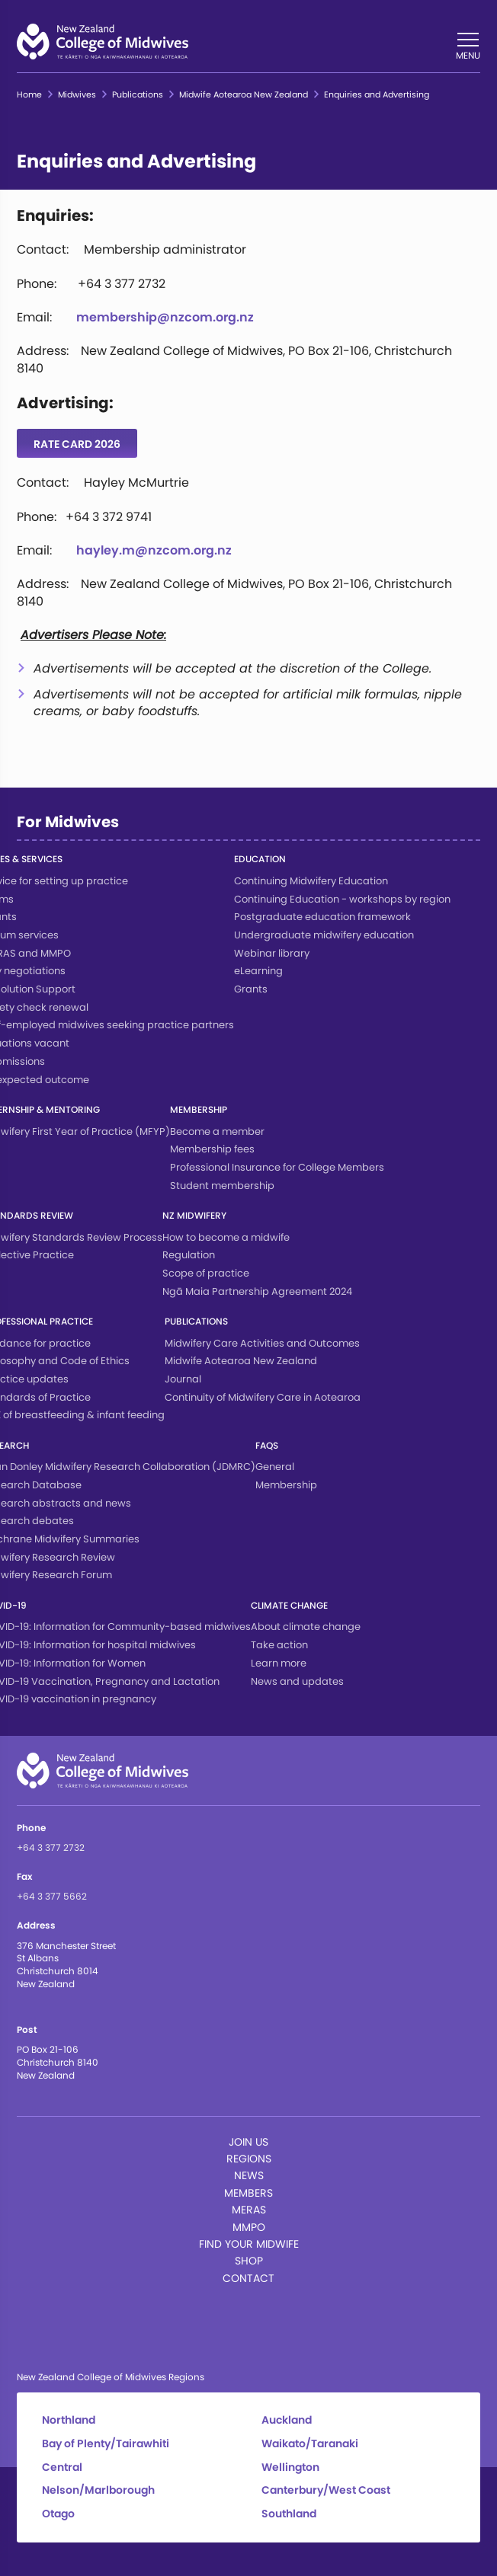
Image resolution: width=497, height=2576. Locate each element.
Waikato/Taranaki (309, 2444)
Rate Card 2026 (77, 444)
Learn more (278, 1663)
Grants (251, 989)
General (274, 1466)
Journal (183, 1379)
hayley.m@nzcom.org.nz (154, 550)
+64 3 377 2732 (51, 1847)
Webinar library (271, 953)
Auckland (286, 2420)
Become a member (217, 1131)
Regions (248, 2158)
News (249, 2175)
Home (29, 95)
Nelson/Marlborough (98, 2490)
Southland (288, 2514)
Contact (248, 2278)
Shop (249, 2260)
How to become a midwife (226, 1237)
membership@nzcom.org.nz (165, 317)
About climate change (306, 1626)
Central (62, 2467)
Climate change (289, 1605)
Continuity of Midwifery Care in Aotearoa (263, 1397)
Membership (198, 1109)
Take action (279, 1645)
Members (248, 2192)
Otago (58, 2514)
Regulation (188, 1255)
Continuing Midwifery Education (311, 881)
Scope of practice (205, 1273)
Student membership (222, 1185)
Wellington (290, 2467)
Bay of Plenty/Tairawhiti (105, 2444)
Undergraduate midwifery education (324, 935)
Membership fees (212, 1149)
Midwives (77, 95)
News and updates (297, 1681)
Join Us (248, 2141)
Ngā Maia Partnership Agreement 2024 (257, 1291)
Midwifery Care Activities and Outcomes (262, 1343)
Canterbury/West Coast (325, 2490)
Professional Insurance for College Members (277, 1167)
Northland (68, 2420)
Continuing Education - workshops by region (342, 899)
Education (260, 858)
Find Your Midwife (249, 2244)
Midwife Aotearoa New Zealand (243, 95)
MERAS (249, 2209)
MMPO (248, 2227)
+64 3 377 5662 (52, 1896)
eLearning (258, 971)
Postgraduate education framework (322, 916)
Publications (137, 95)
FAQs (266, 1445)
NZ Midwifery (194, 1215)
